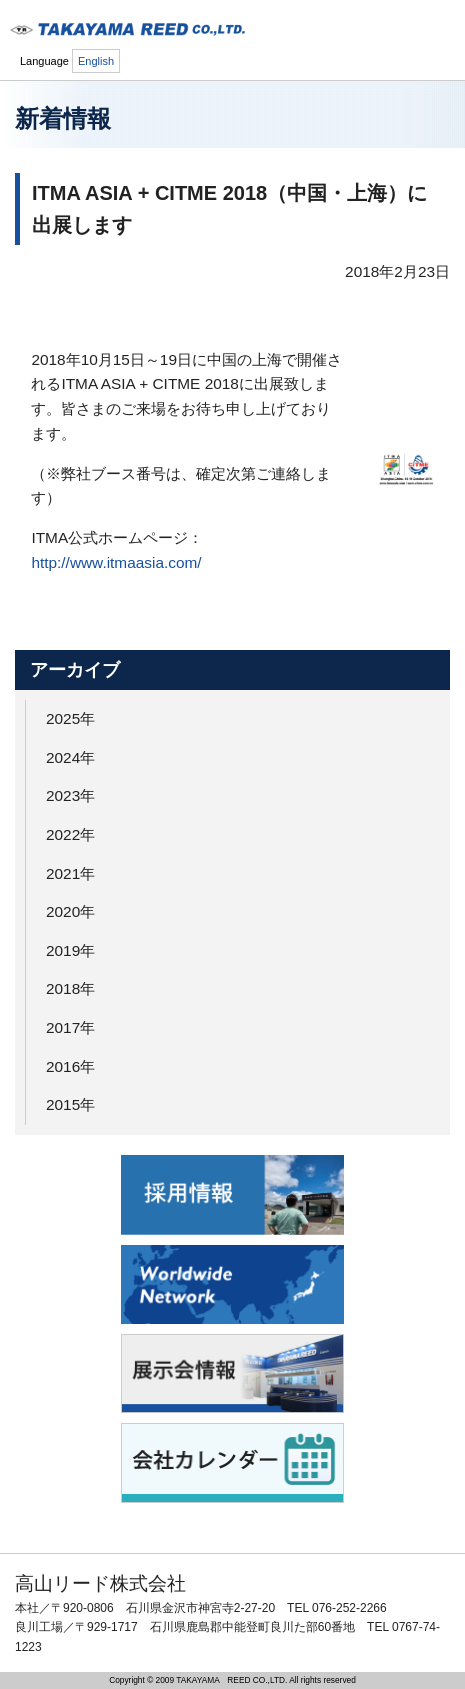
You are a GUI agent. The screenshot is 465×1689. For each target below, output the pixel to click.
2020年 (70, 911)
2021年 (70, 873)
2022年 (70, 834)
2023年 (70, 795)
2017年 (70, 1027)
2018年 (70, 988)
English (96, 61)
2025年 (70, 718)
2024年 (70, 757)
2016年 (70, 1066)
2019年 (70, 950)
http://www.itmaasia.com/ (116, 562)
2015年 (70, 1104)
